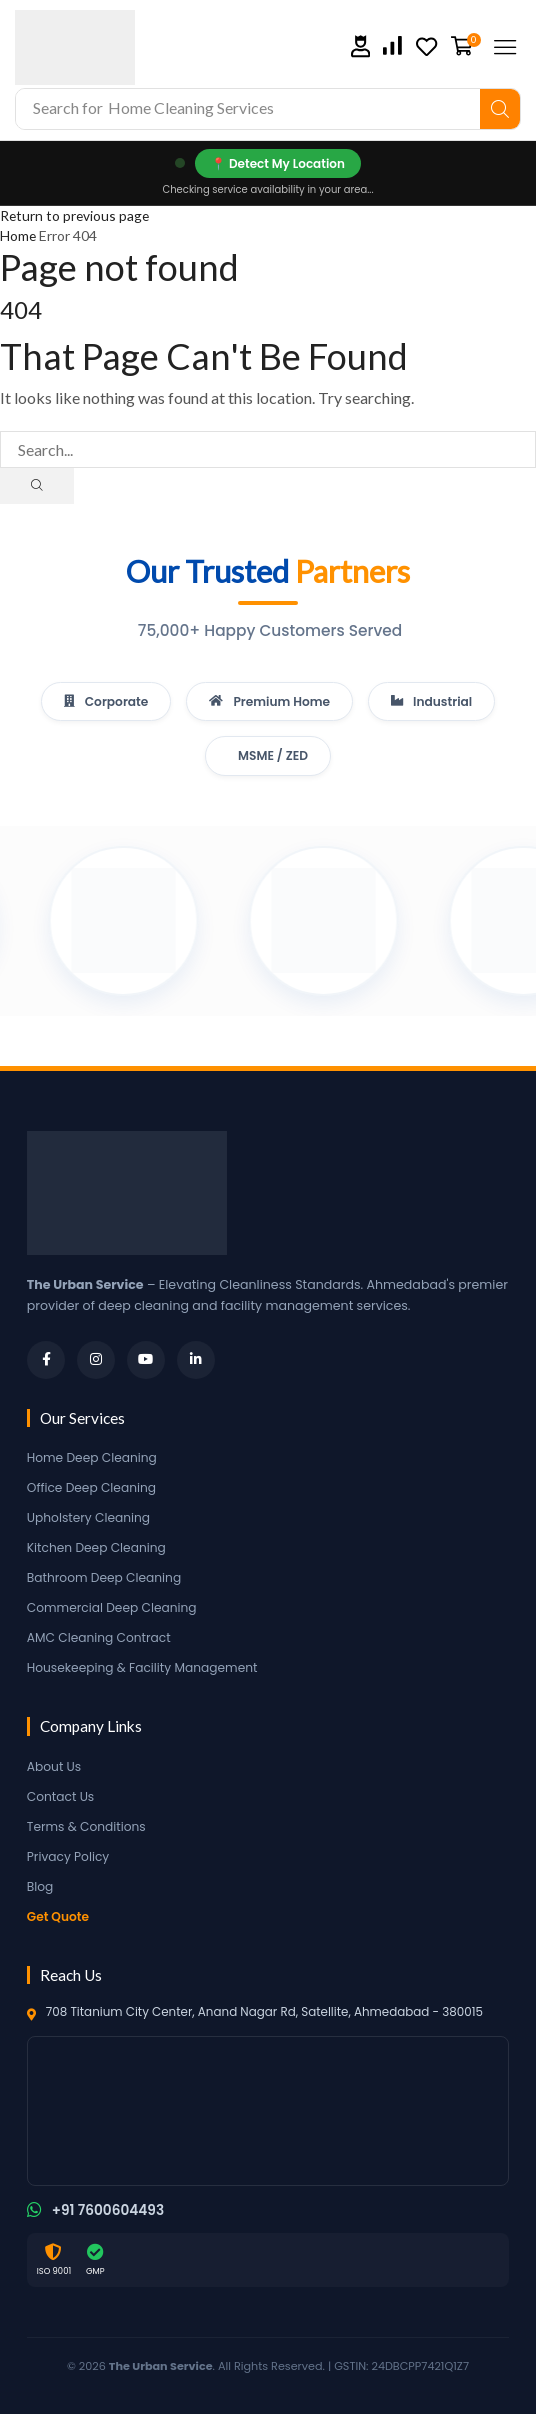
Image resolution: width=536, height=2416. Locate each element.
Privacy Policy (69, 1858)
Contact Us (62, 1798)
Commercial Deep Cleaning (114, 1609)
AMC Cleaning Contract (101, 1639)
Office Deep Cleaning (93, 1489)
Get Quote (59, 1918)
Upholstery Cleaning (90, 1519)
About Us (55, 1768)
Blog (40, 1888)
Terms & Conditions (88, 1828)
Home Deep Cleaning (94, 1459)
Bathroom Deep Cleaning (106, 1579)
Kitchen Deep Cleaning (98, 1549)
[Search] (500, 109)
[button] (361, 46)
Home (18, 235)
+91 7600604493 (109, 2213)
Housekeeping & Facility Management (146, 1669)
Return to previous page (76, 215)
